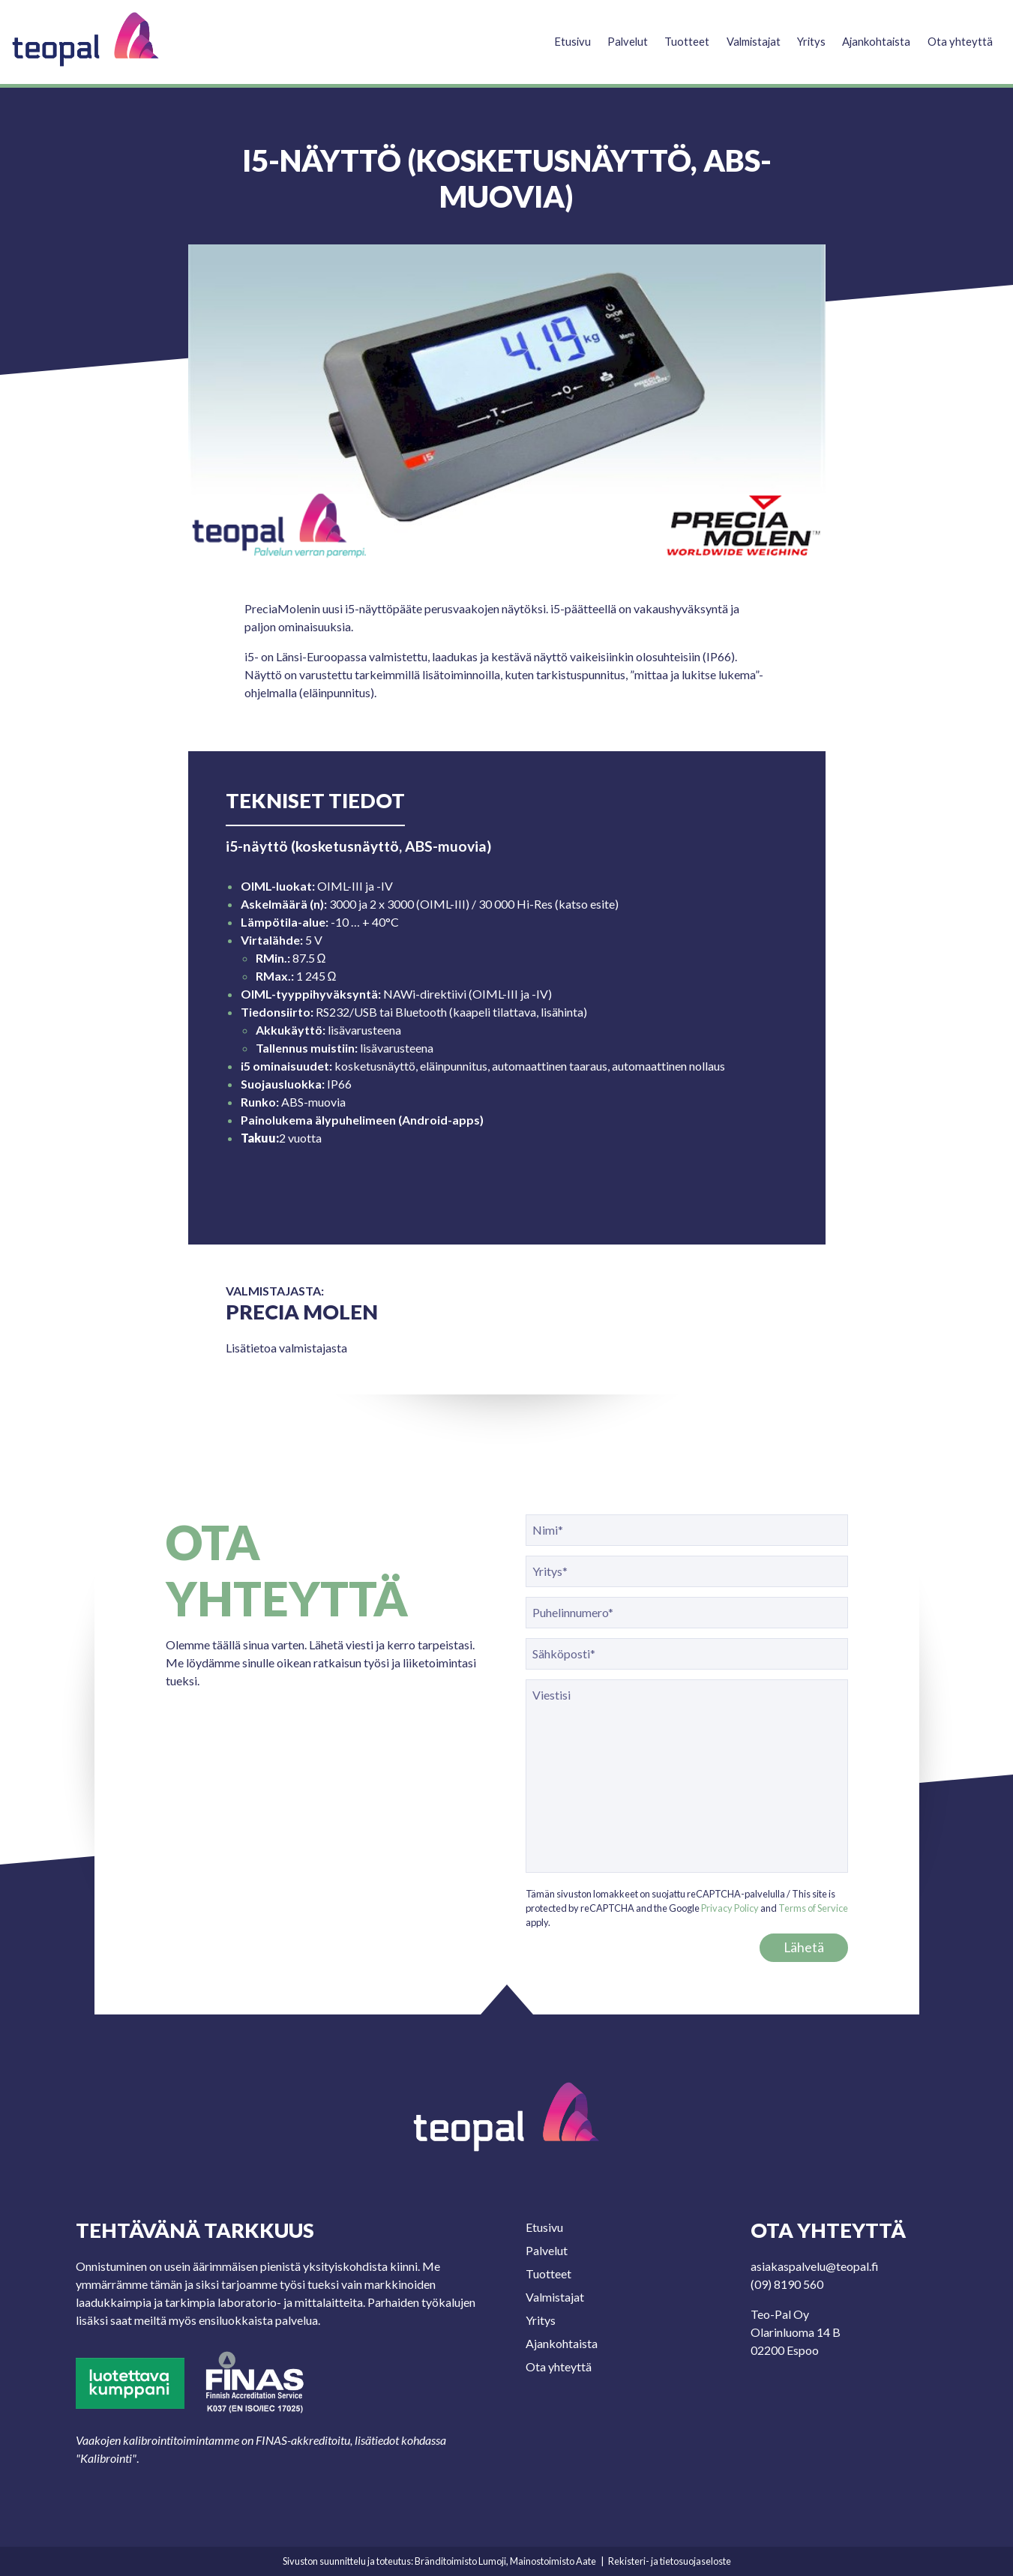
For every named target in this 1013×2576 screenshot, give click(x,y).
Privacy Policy (730, 1908)
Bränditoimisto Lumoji (460, 2561)
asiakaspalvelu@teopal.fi (815, 2266)
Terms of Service (813, 1908)
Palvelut (616, 35)
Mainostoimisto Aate (553, 2561)
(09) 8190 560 (787, 2284)
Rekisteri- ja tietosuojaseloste (669, 2561)
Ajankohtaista (874, 35)
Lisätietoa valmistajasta (286, 1347)
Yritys (806, 35)
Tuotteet (676, 35)
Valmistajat (745, 35)
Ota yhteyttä (960, 35)
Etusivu (559, 35)
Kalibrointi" (108, 2458)
